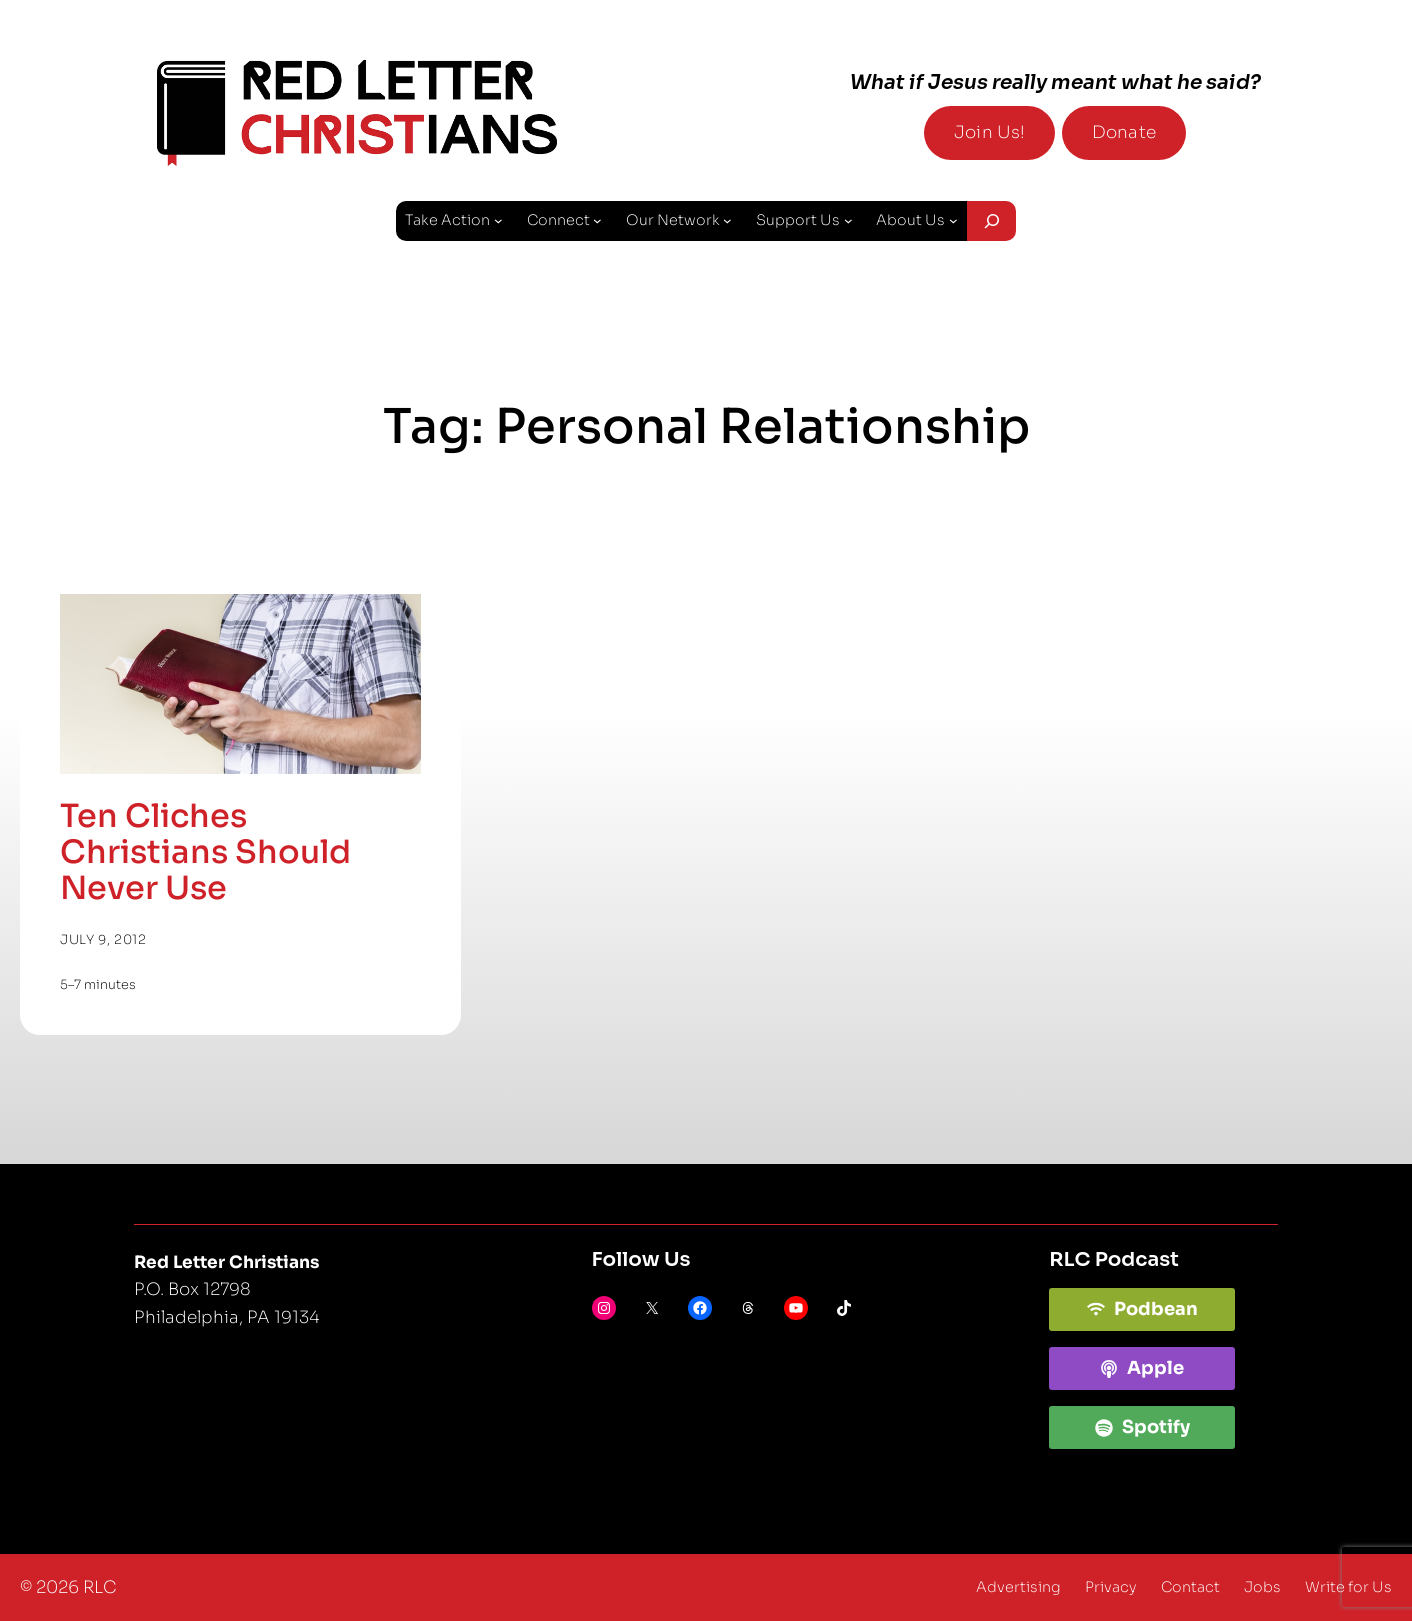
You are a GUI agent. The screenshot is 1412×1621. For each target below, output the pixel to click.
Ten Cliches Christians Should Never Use (205, 852)
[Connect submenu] (597, 220)
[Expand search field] (991, 221)
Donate (1124, 132)
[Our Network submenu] (727, 220)
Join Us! (989, 132)
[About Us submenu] (953, 220)
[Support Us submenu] (848, 220)
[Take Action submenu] (498, 220)
